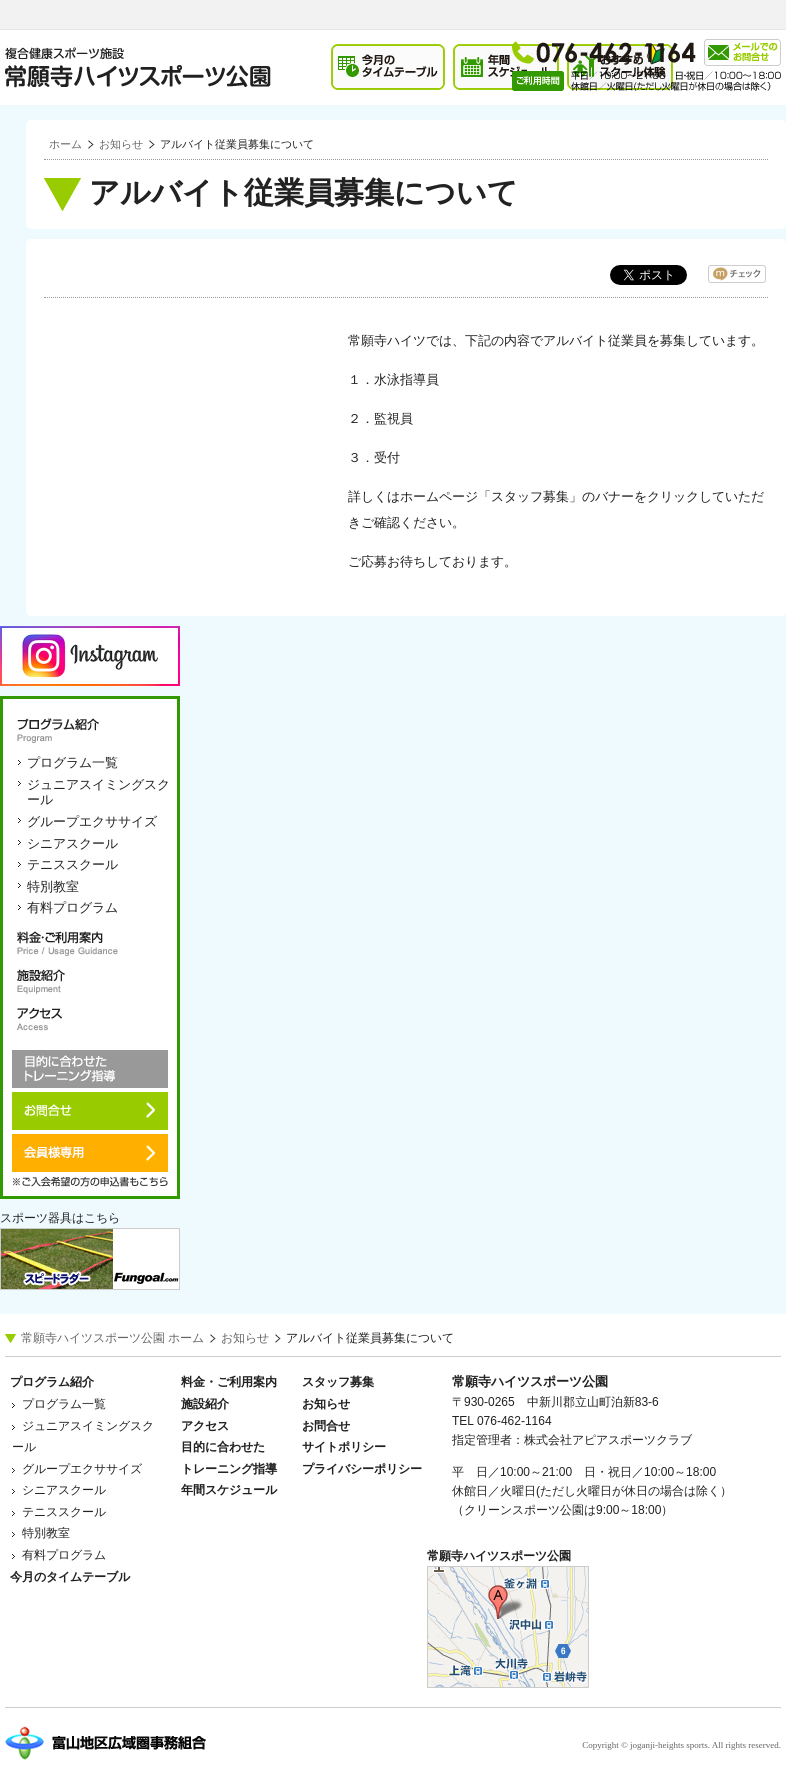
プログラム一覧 (72, 762)
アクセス (90, 1019)
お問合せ (90, 1111)
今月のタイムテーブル (70, 1577)
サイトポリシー (344, 1447)
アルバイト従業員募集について (237, 144)
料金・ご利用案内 (90, 943)
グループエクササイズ (92, 821)
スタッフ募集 (338, 1382)
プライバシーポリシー (362, 1469)
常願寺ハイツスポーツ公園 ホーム (112, 1338)
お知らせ (121, 144)
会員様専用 (90, 1153)
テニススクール (72, 864)
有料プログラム (72, 907)
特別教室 (53, 886)
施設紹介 (90, 981)
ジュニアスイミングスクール (98, 792)
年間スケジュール (229, 1490)
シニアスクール (72, 843)
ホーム (65, 144)
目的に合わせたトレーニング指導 (90, 1069)
